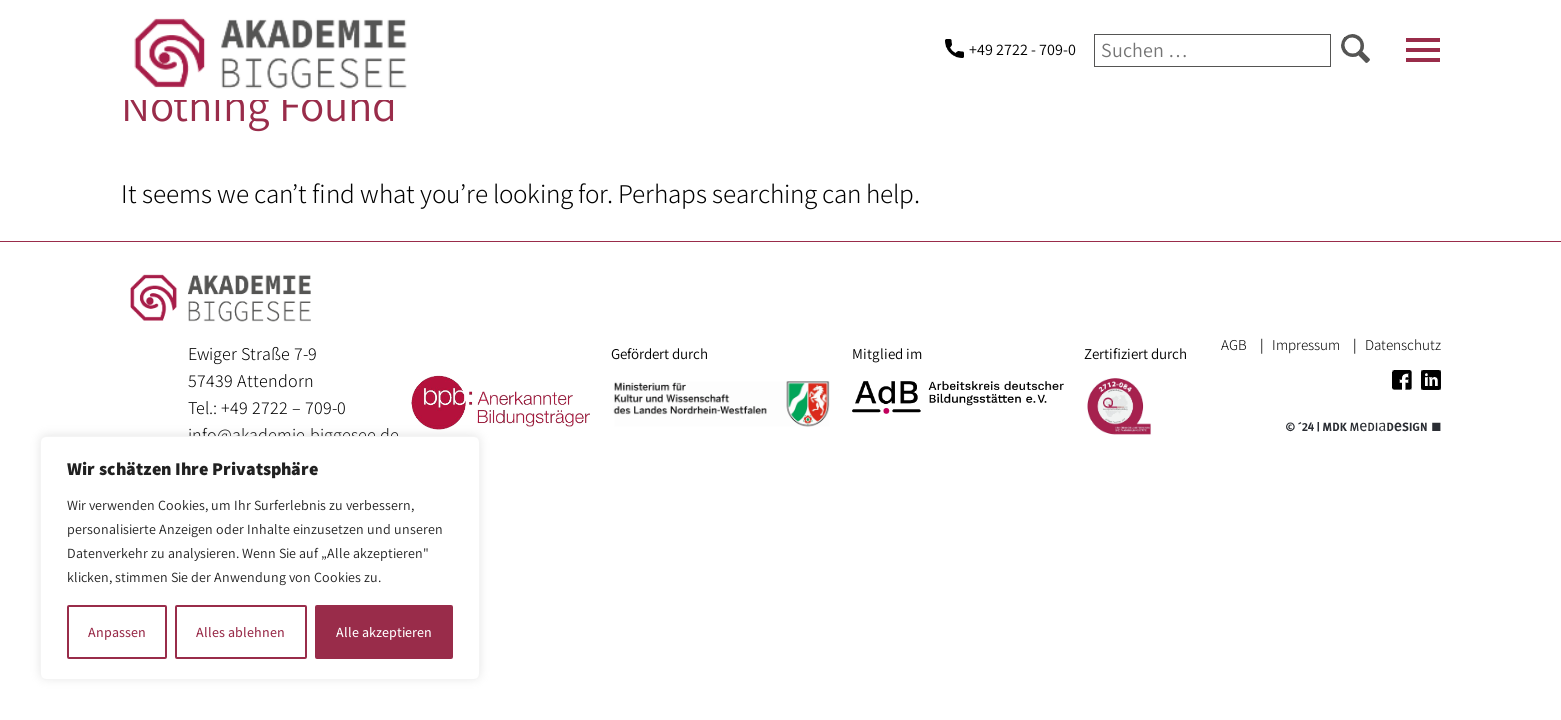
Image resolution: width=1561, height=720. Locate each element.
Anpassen (117, 632)
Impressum (1306, 344)
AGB (1234, 344)
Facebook (1402, 380)
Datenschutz (1403, 344)
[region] (260, 558)
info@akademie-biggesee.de (293, 434)
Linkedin (1431, 380)
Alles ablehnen (240, 632)
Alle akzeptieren (384, 632)
